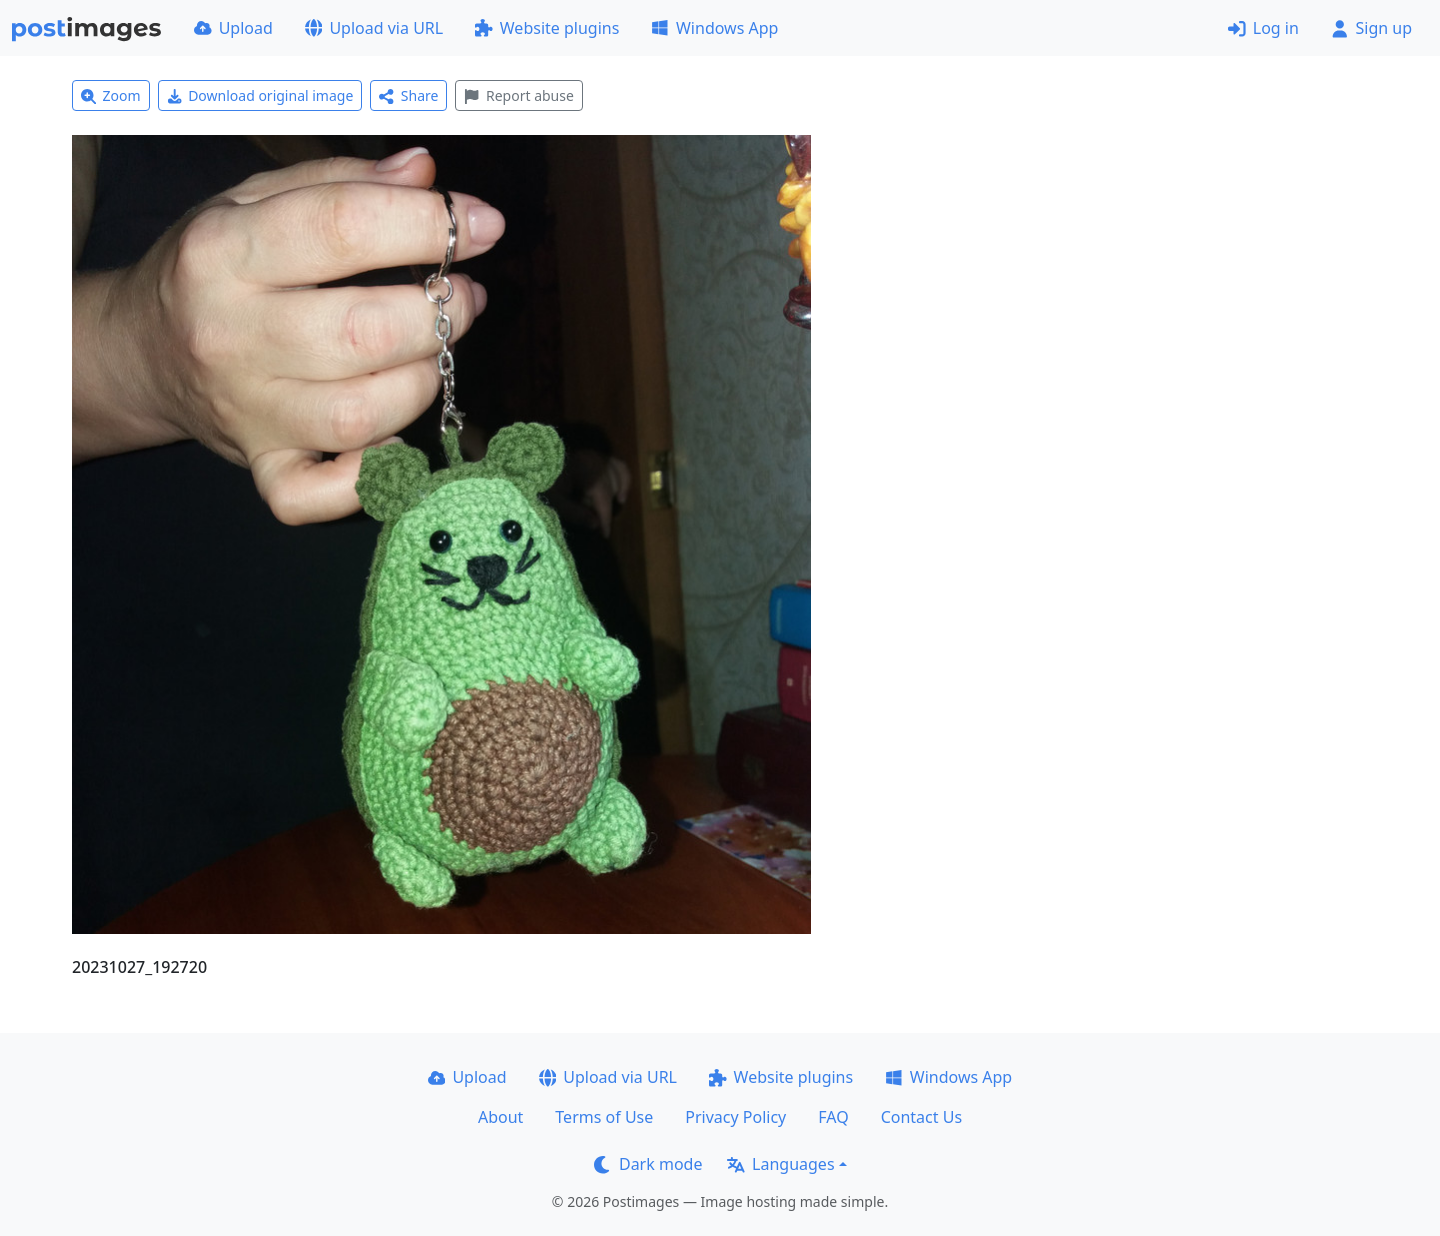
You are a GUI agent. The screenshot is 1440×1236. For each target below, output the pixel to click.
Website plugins (547, 28)
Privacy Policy (735, 1117)
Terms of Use (604, 1117)
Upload (233, 28)
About (500, 1117)
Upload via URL (374, 28)
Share (408, 95)
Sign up (1371, 28)
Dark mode (648, 1164)
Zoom (111, 95)
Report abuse (518, 95)
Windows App (714, 28)
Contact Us (921, 1117)
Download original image (260, 95)
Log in (1263, 28)
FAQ (833, 1117)
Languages (780, 1164)
